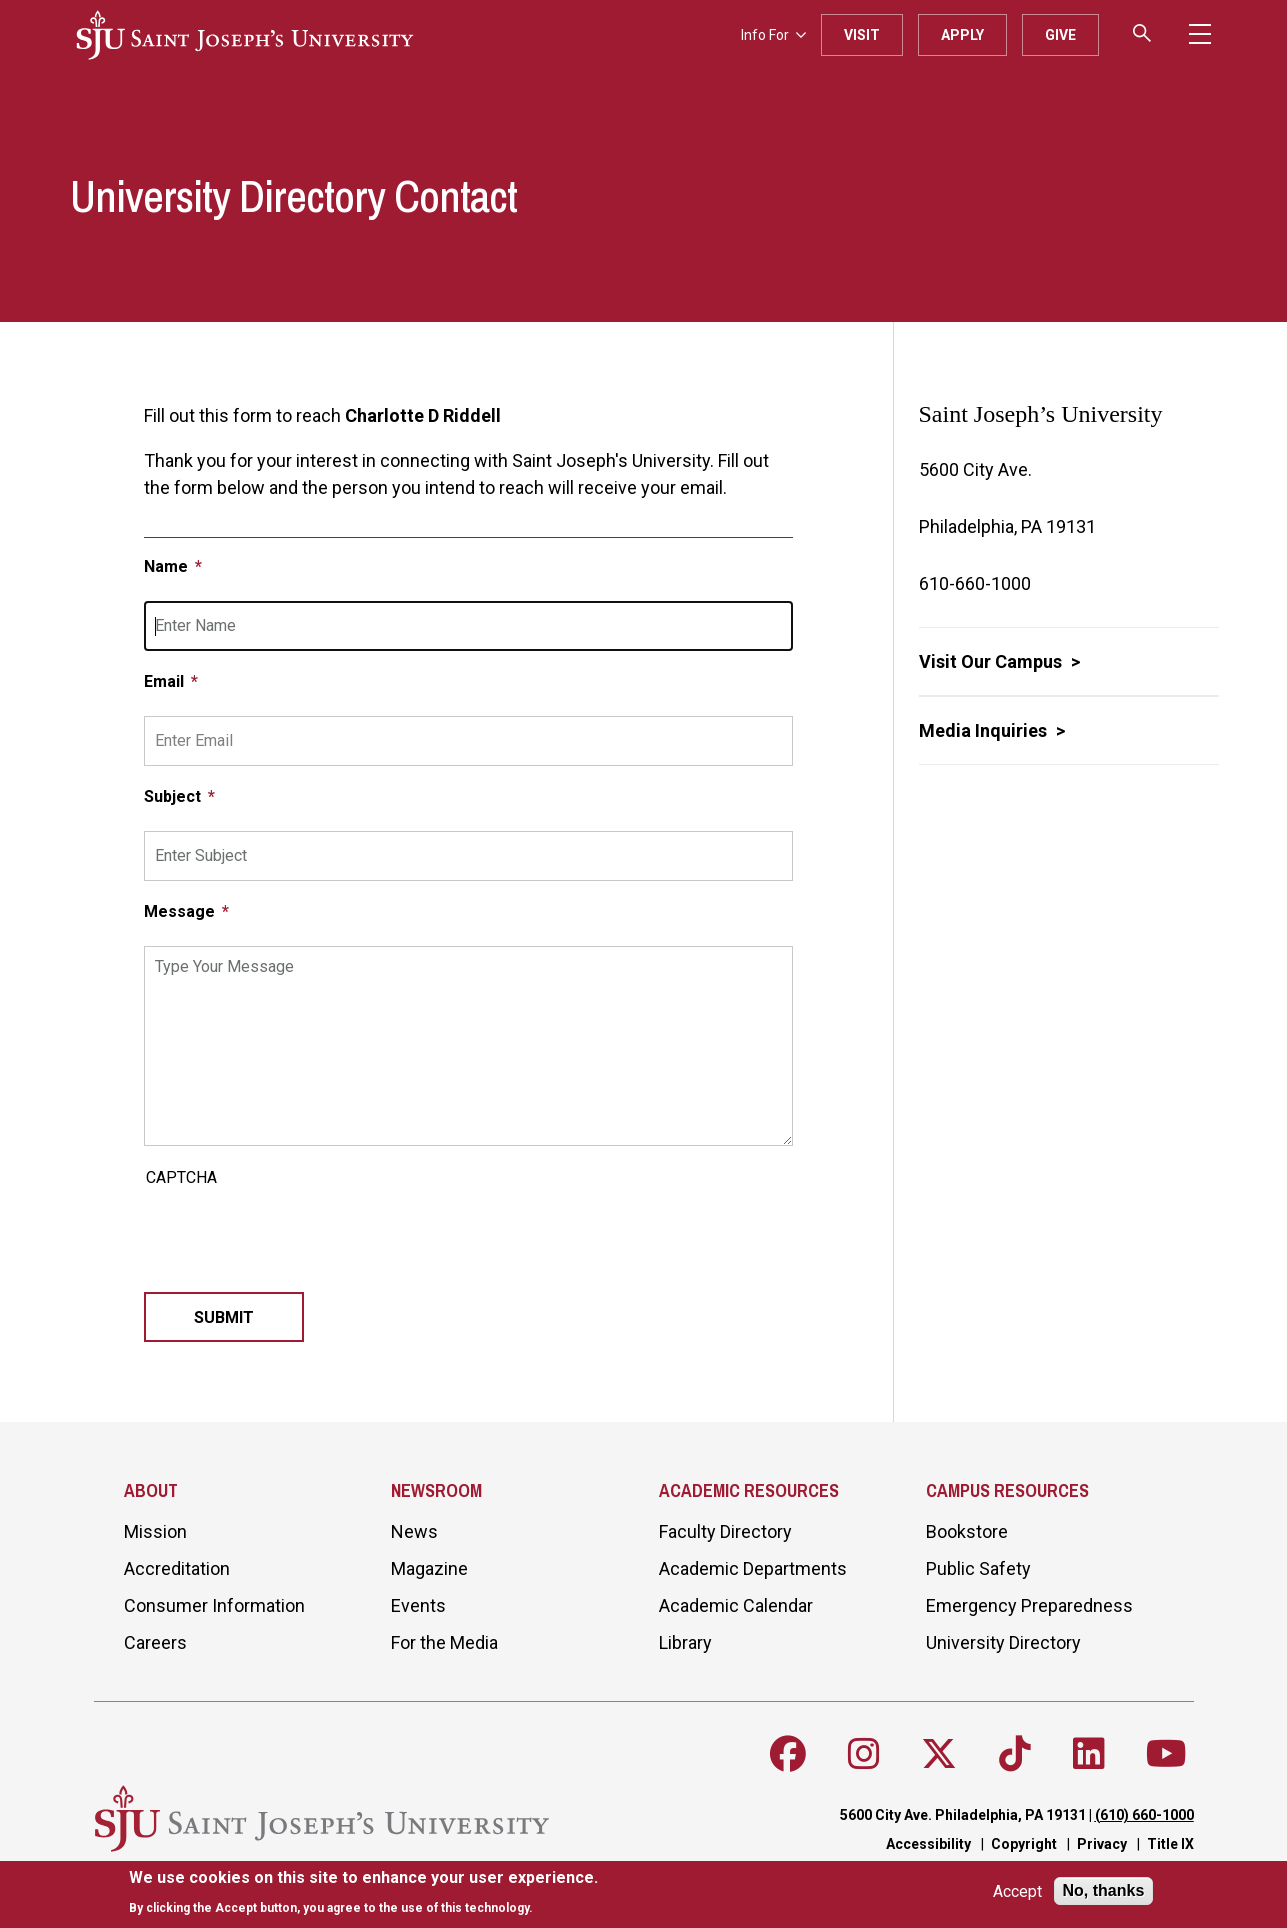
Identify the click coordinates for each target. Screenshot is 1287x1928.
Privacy (1102, 1844)
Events (418, 1605)
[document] (363, 1892)
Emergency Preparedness (1029, 1605)
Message (181, 911)
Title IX (1170, 1844)
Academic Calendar (736, 1605)
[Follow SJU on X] (939, 1754)
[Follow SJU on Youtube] (1166, 1754)
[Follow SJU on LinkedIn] (1089, 1754)
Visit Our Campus (992, 661)
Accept (1017, 1891)
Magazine (429, 1568)
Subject (174, 796)
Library (685, 1642)
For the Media (444, 1642)
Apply (962, 35)
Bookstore (967, 1531)
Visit (862, 35)
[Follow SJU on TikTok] (1015, 1754)
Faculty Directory (725, 1531)
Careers (155, 1642)
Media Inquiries (985, 730)
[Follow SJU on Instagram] (864, 1754)
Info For (773, 35)
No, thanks (1104, 1890)
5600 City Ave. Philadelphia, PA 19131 (963, 1815)
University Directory (1003, 1642)
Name (168, 566)
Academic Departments (753, 1568)
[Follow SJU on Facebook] (788, 1754)
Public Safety (978, 1568)
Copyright (1024, 1844)
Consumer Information (214, 1605)
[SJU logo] (245, 35)
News (414, 1531)
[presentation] (296, 1233)
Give (1060, 35)
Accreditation (177, 1568)
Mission (155, 1531)
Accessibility (928, 1844)
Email (166, 681)
